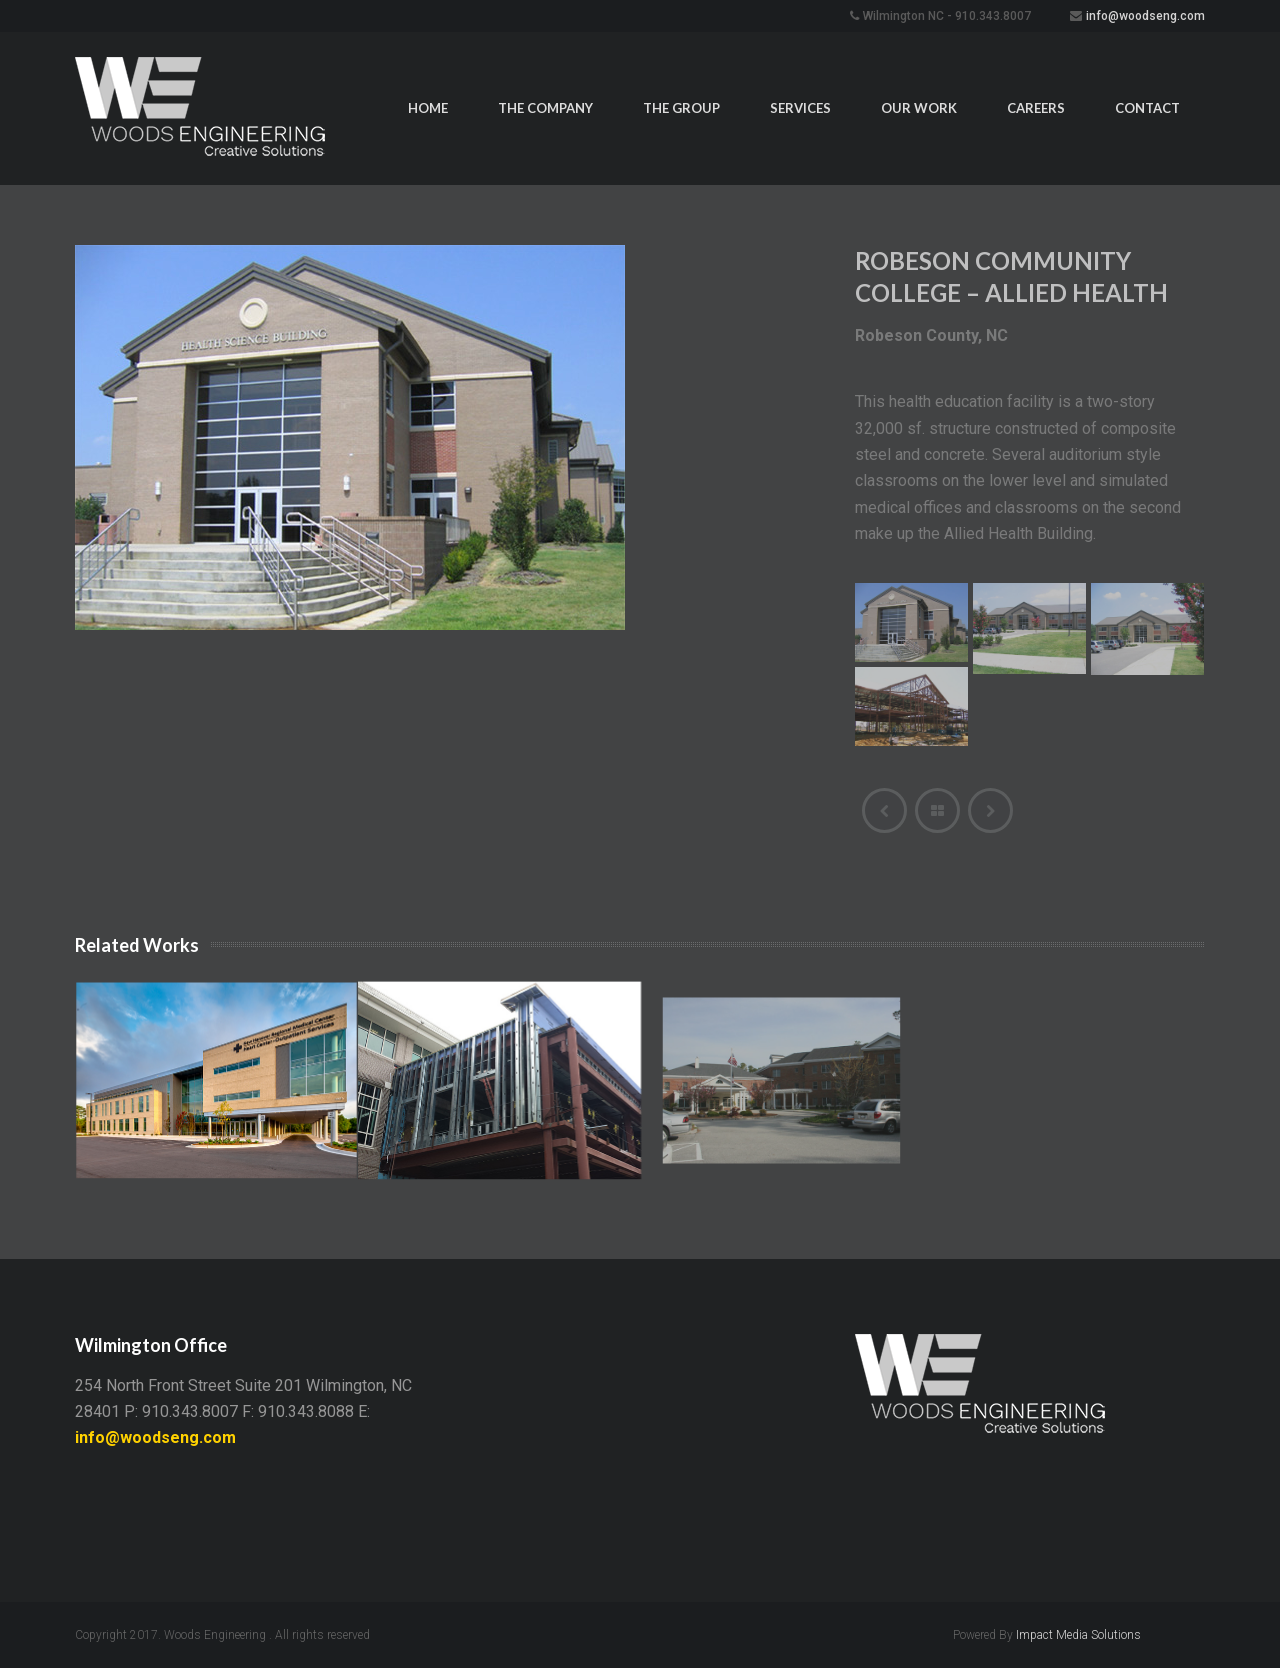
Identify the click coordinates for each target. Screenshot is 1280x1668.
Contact (1147, 108)
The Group (681, 108)
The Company (545, 108)
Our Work (919, 108)
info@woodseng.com (1145, 16)
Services (800, 108)
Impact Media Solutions (1078, 1635)
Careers (1036, 108)
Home (428, 108)
